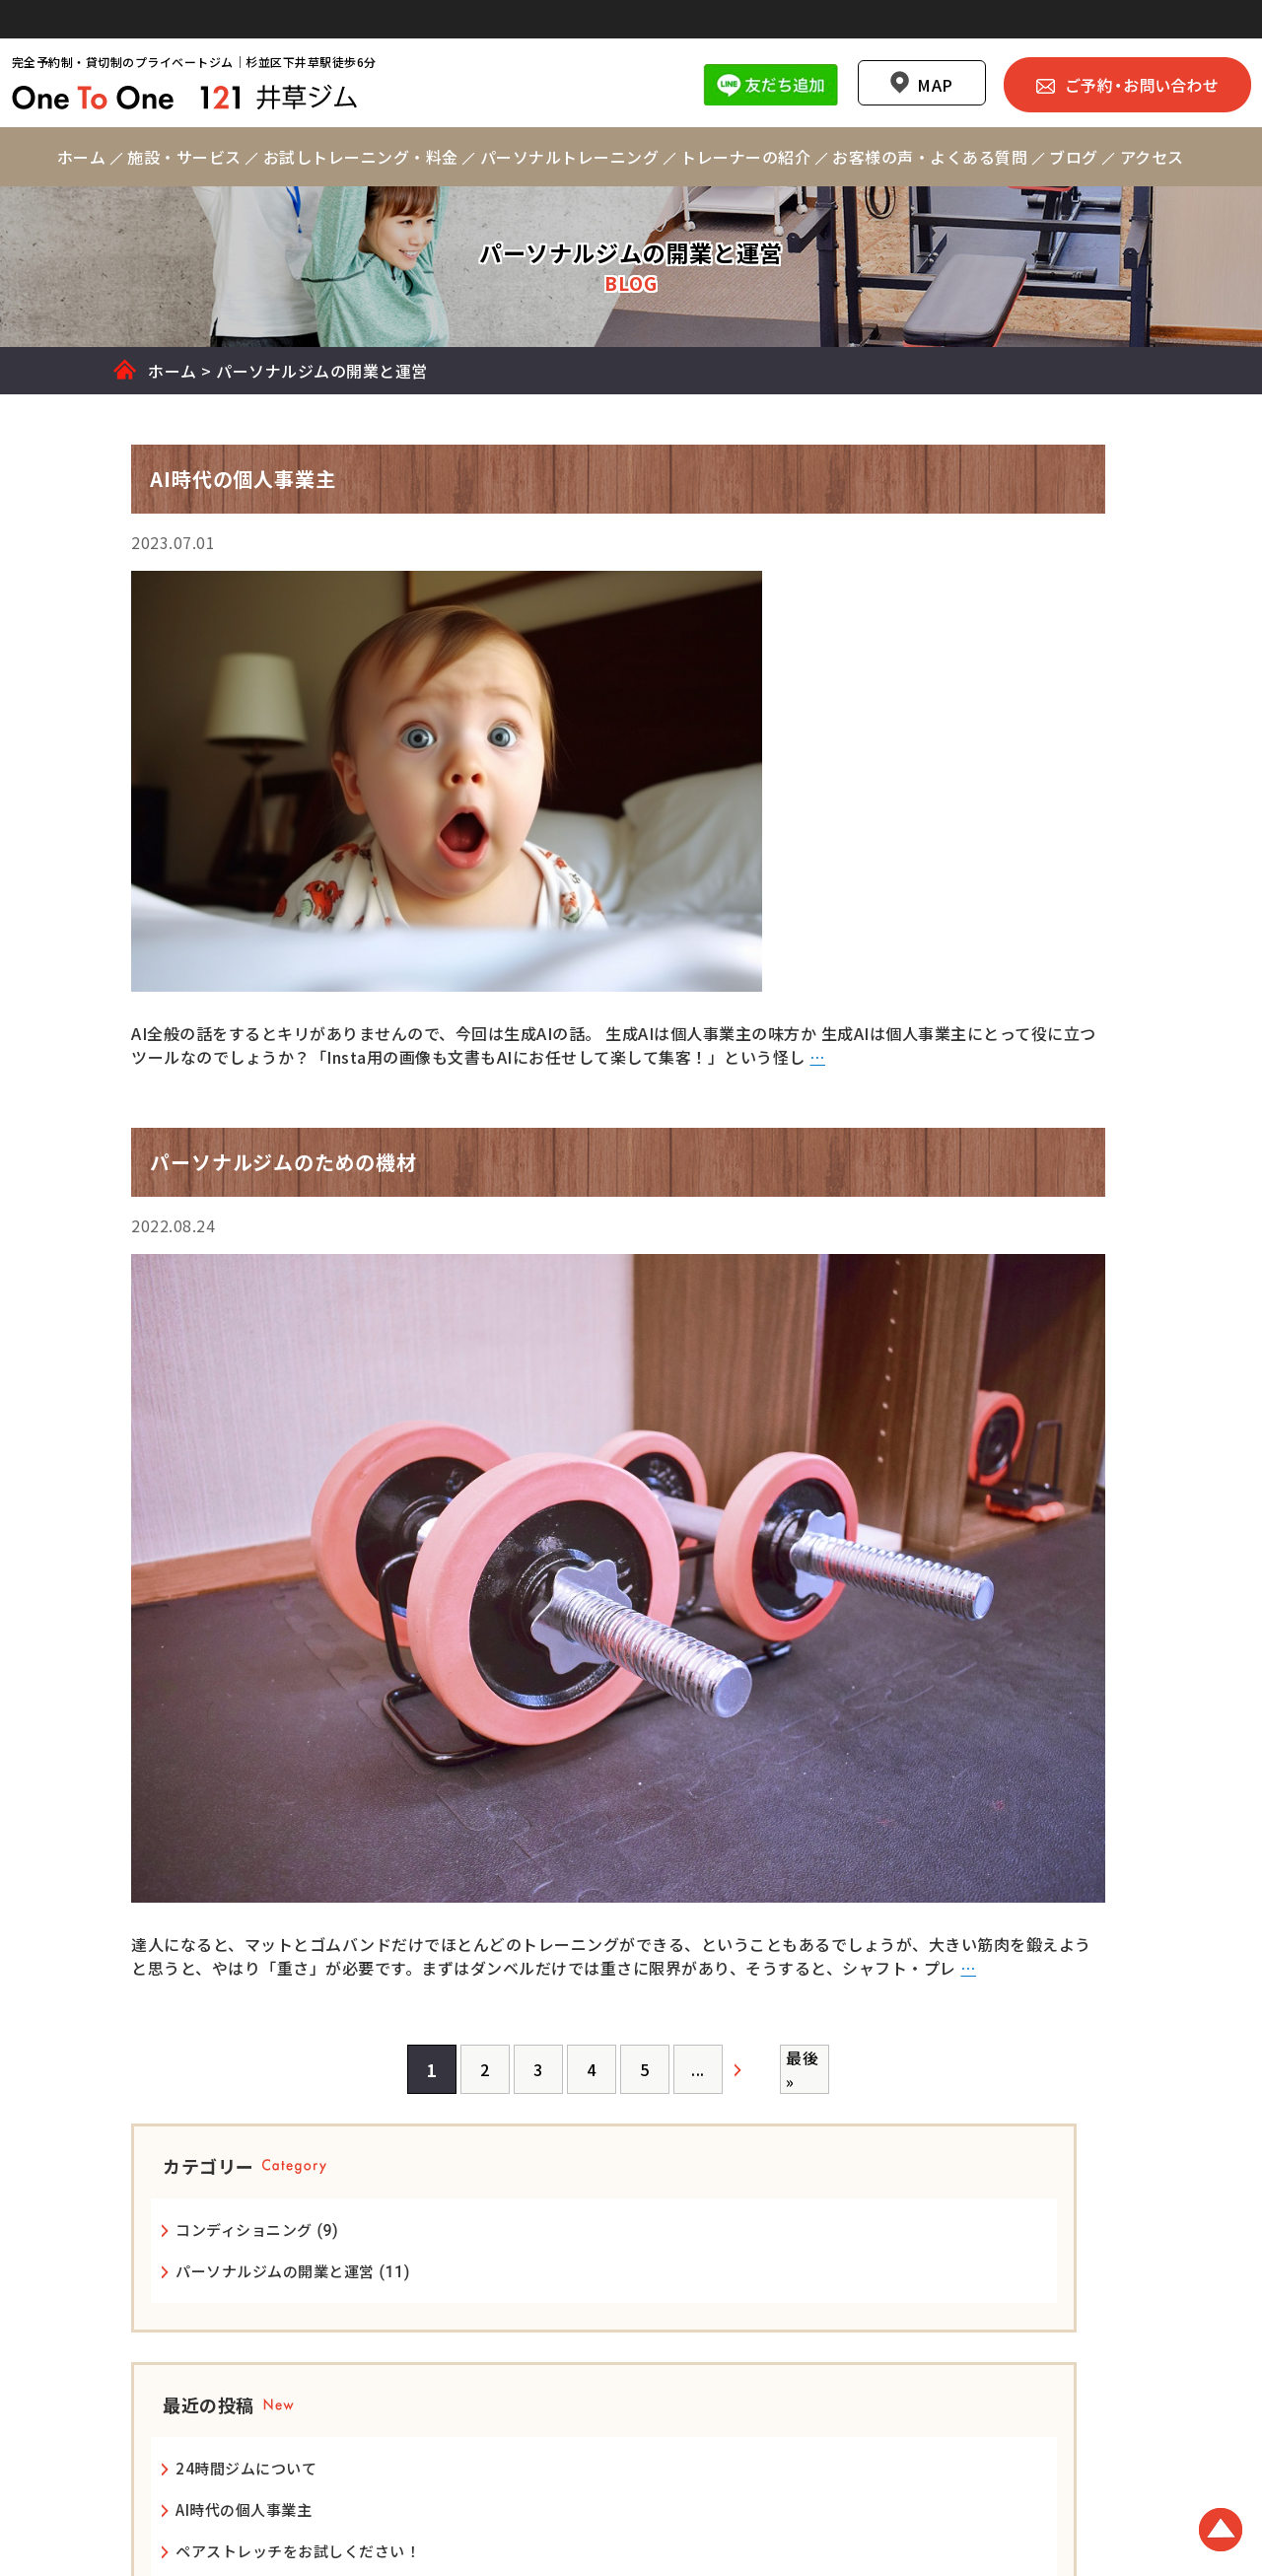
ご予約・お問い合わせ (1108, 46)
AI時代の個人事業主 (965, 985)
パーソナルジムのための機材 (996, 1091)
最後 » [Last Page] (639, 2110)
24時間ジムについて (967, 944)
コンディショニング (965, 682)
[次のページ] (588, 2110)
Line (752, 46)
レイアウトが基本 (958, 1133)
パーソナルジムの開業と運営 (996, 724)
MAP (917, 47)
